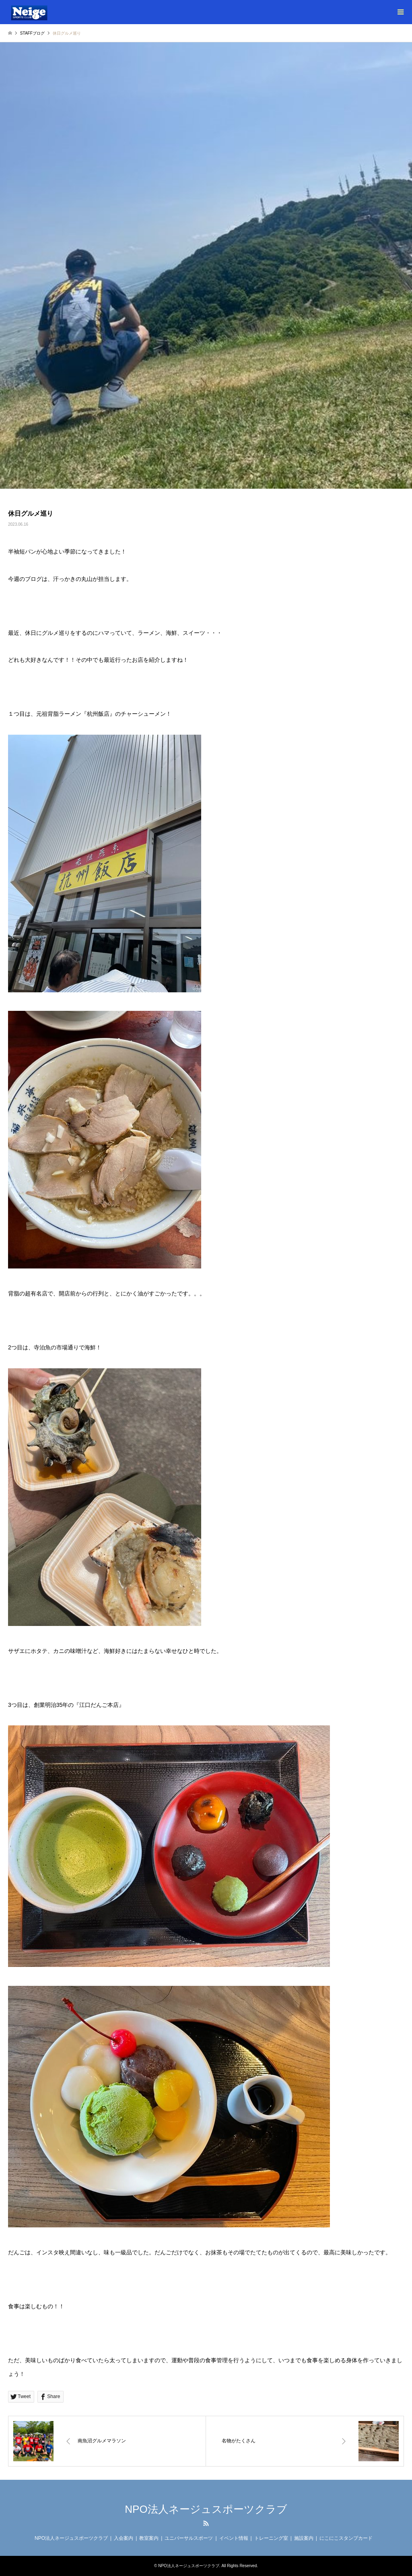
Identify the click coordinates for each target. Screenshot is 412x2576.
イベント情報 (233, 2538)
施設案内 (303, 2538)
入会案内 (123, 2538)
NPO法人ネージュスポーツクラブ (206, 2509)
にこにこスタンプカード (346, 2538)
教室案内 (149, 2538)
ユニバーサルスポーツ (189, 2538)
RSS (206, 2523)
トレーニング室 (271, 2538)
